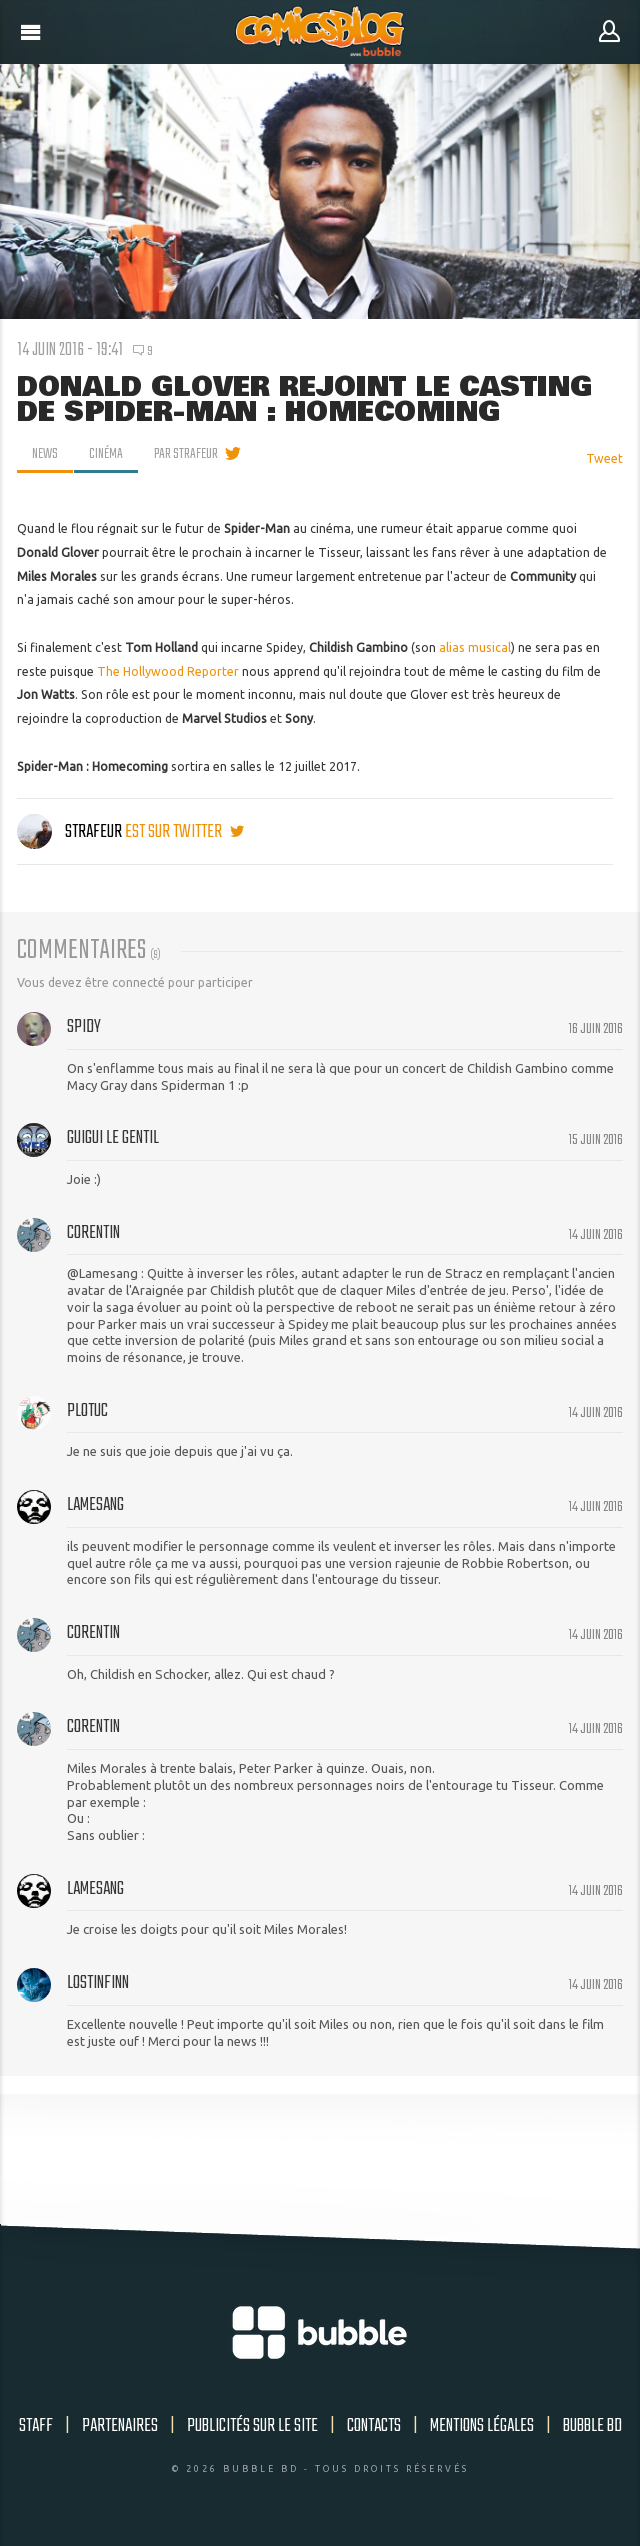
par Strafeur (186, 454)
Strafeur (71, 832)
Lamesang (95, 1505)
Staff (36, 2426)
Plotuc (87, 1411)
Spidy (84, 1027)
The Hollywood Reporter (168, 671)
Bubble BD (592, 2426)
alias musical (475, 647)
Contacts (374, 2426)
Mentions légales (482, 2426)
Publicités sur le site (252, 2426)
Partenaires (120, 2426)
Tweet (604, 458)
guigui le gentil (113, 1138)
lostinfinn (98, 1983)
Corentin (93, 1233)
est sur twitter (184, 832)
